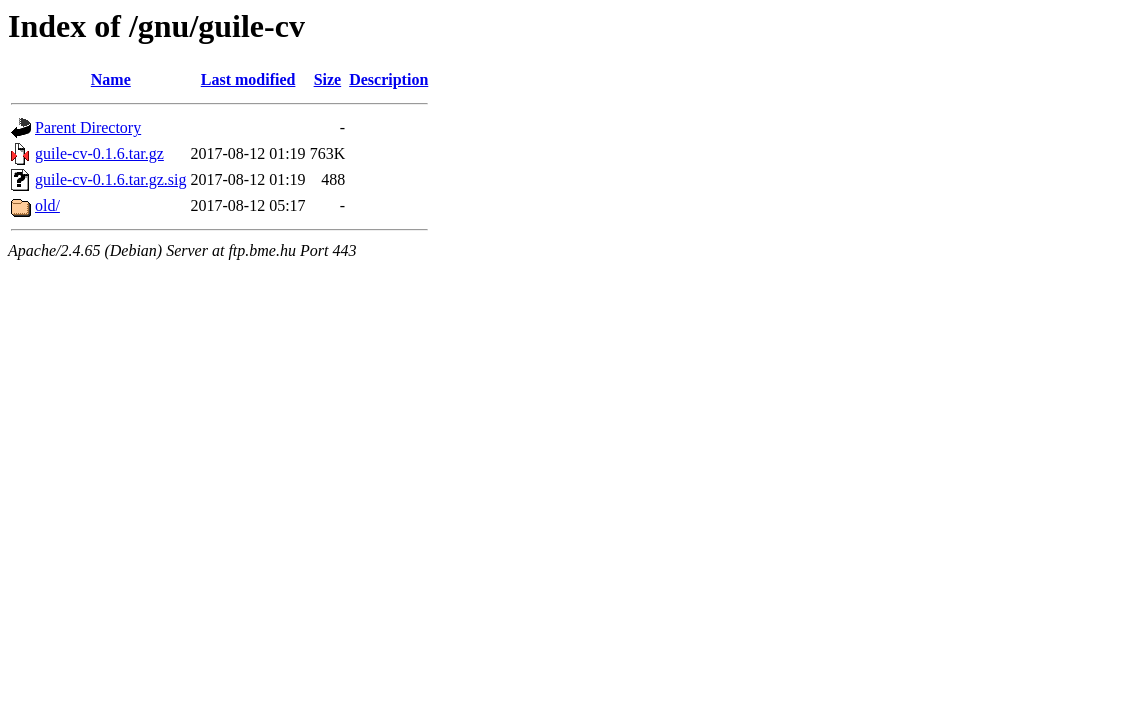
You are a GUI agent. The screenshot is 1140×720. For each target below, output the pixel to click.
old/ (47, 205)
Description (388, 79)
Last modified (248, 79)
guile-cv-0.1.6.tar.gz (99, 153)
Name (111, 79)
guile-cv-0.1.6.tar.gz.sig (111, 179)
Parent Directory (88, 127)
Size (328, 79)
